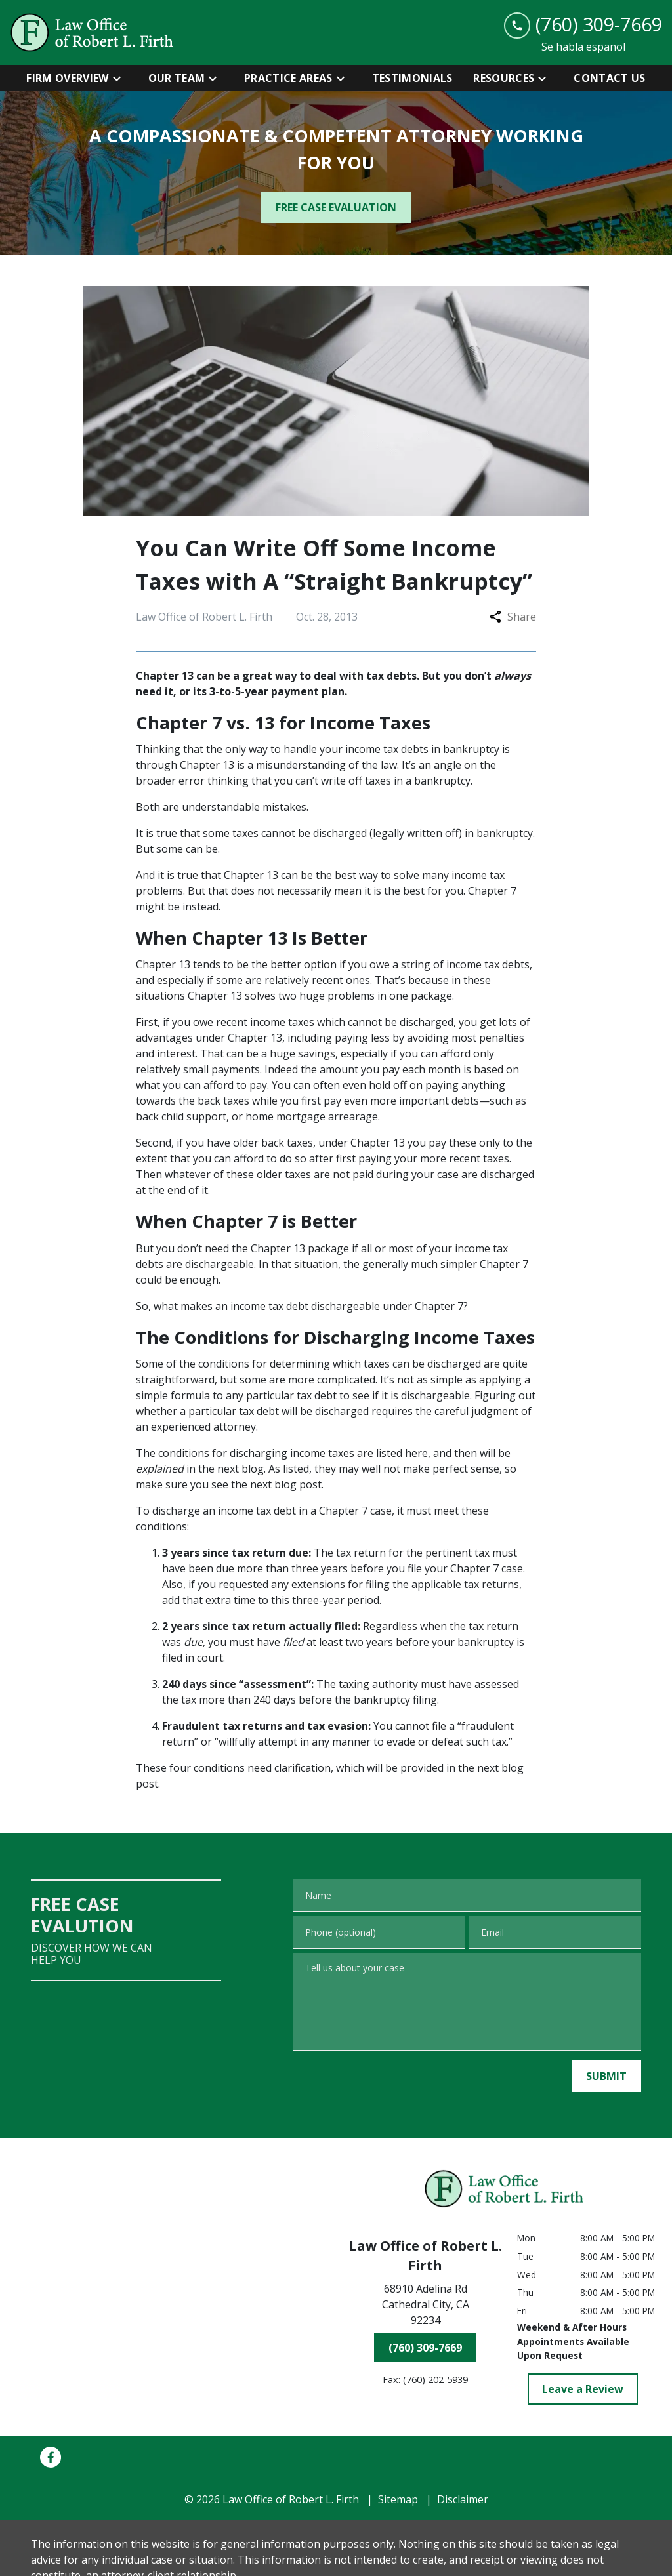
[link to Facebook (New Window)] (50, 2457)
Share (513, 616)
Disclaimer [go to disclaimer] (462, 2499)
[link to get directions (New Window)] (425, 2307)
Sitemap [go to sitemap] (398, 2499)
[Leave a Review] (583, 2389)
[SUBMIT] (606, 2076)
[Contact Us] (609, 78)
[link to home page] (92, 32)
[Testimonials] (412, 78)
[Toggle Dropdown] (121, 78)
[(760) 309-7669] (425, 2347)
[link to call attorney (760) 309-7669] (583, 24)
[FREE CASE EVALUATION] (336, 207)
